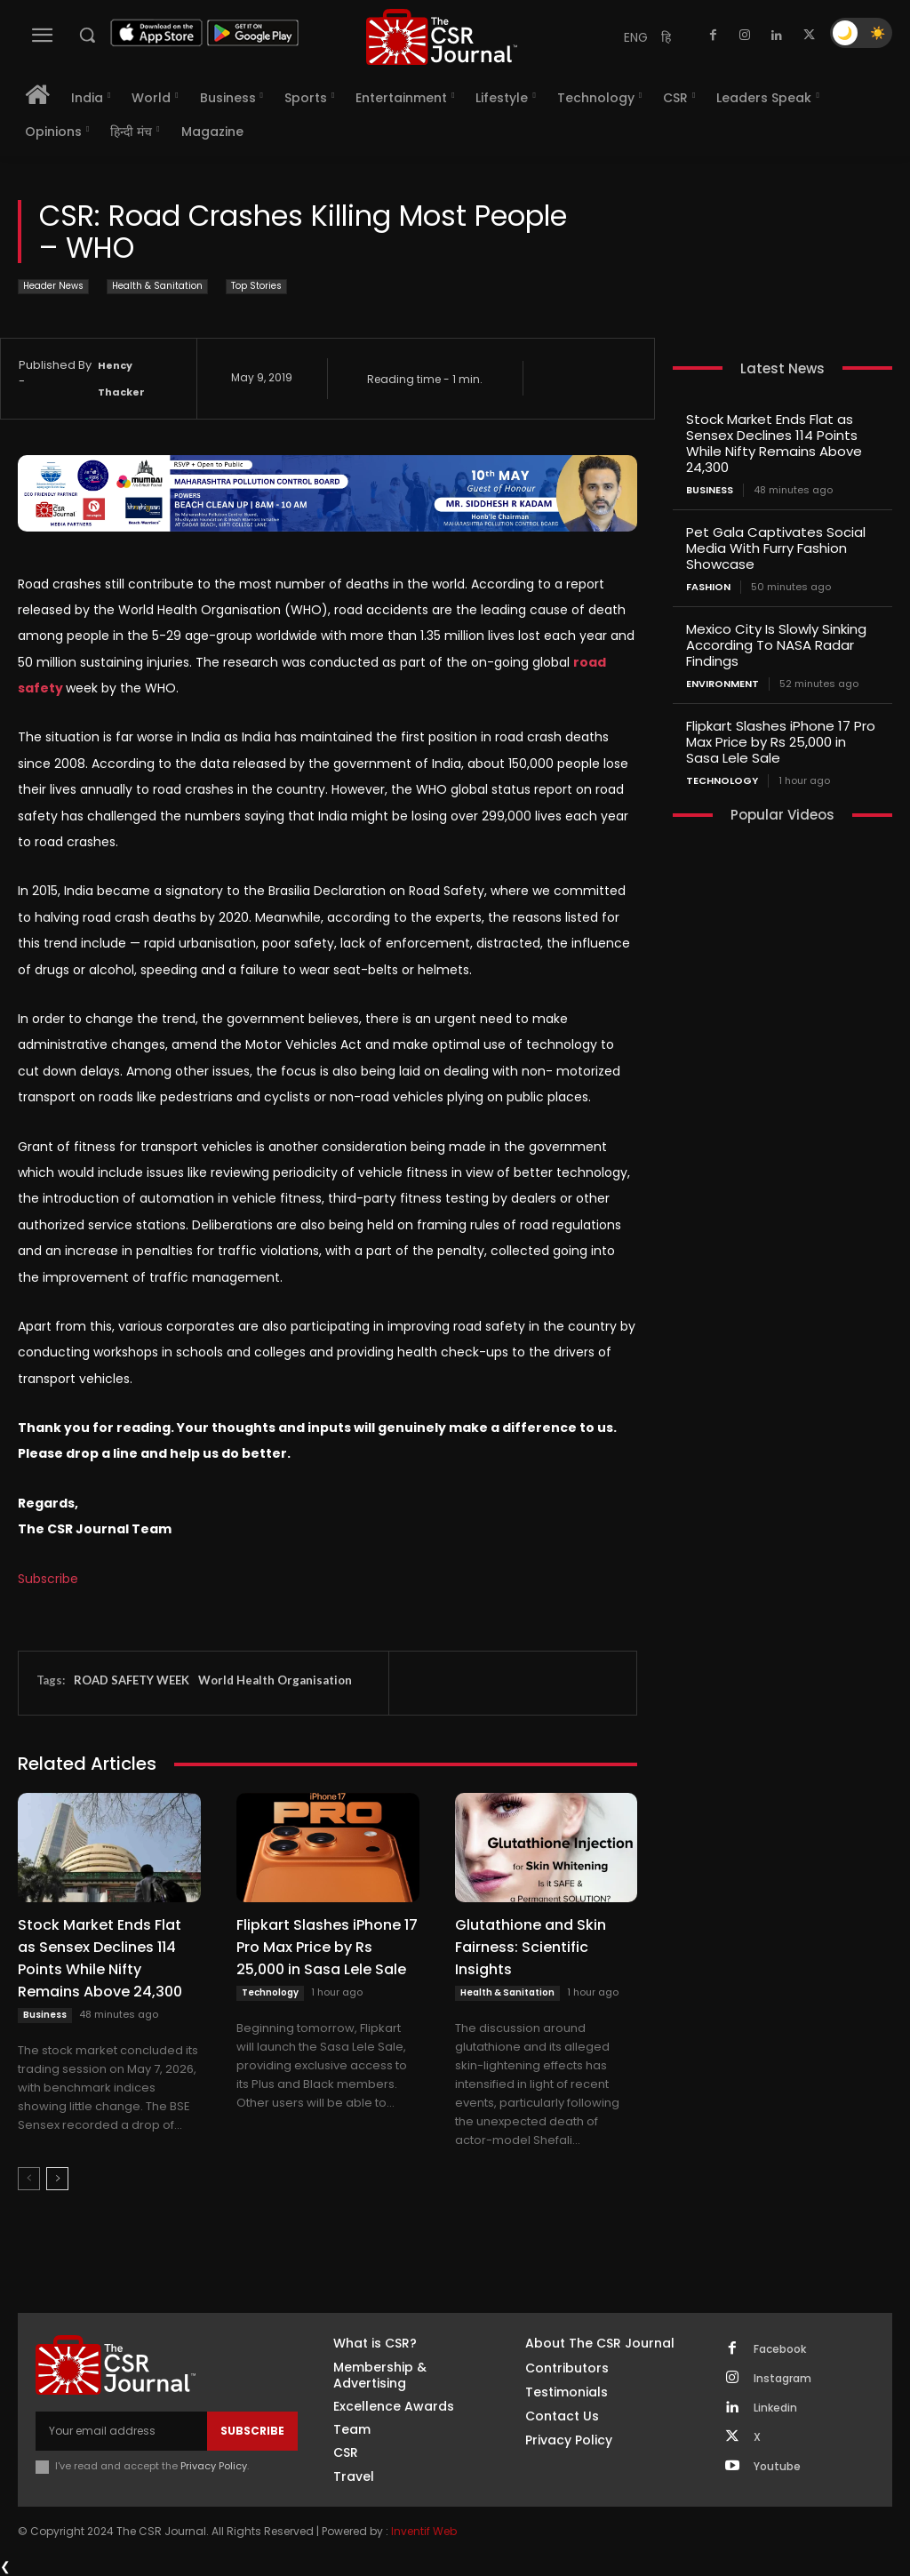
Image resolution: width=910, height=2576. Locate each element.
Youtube (777, 2467)
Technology (270, 1992)
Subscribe (48, 1579)
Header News (53, 286)
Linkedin (775, 2408)
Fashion (708, 587)
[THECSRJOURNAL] (441, 37)
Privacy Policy (213, 2466)
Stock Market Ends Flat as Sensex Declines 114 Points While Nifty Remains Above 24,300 (100, 1958)
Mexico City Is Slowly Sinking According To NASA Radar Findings (776, 645)
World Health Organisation (275, 1680)
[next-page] (57, 2178)
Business (45, 2014)
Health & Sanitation (157, 286)
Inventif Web (424, 2531)
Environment (722, 684)
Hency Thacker (121, 378)
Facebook (780, 2349)
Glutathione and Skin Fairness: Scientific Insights (530, 1947)
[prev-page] (29, 2178)
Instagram (782, 2379)
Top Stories (256, 286)
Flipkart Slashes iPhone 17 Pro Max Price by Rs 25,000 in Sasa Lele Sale (327, 1947)
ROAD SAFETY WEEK (131, 1680)
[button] (87, 34)
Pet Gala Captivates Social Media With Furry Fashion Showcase (776, 548)
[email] (121, 2431)
